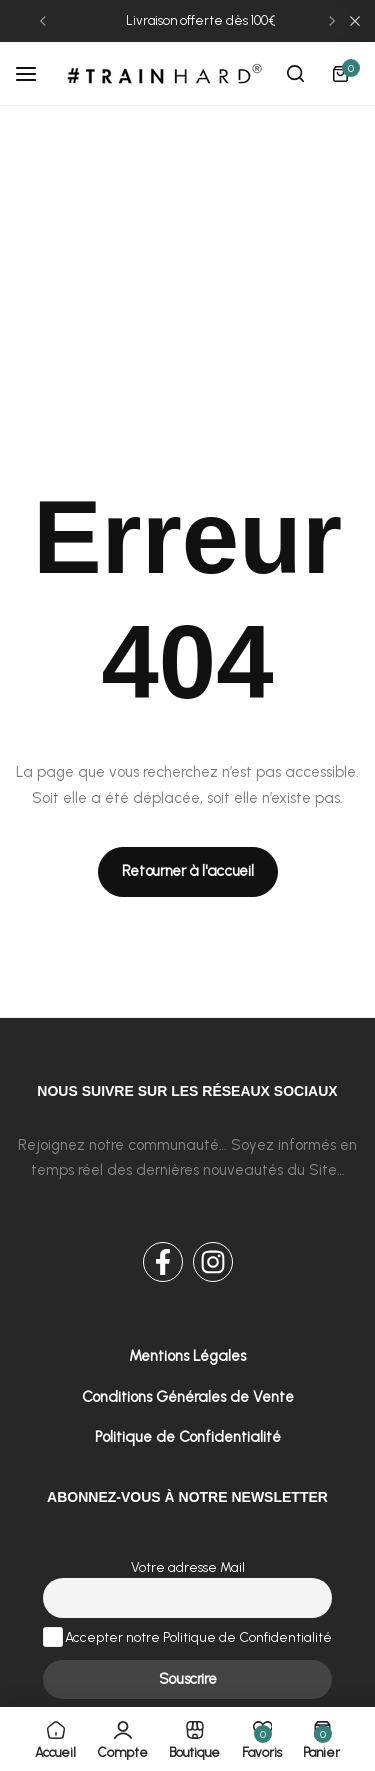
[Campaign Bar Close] (355, 21)
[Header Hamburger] (36, 73)
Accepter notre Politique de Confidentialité (188, 1637)
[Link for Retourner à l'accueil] (188, 872)
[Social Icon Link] (163, 1262)
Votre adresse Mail (188, 1567)
